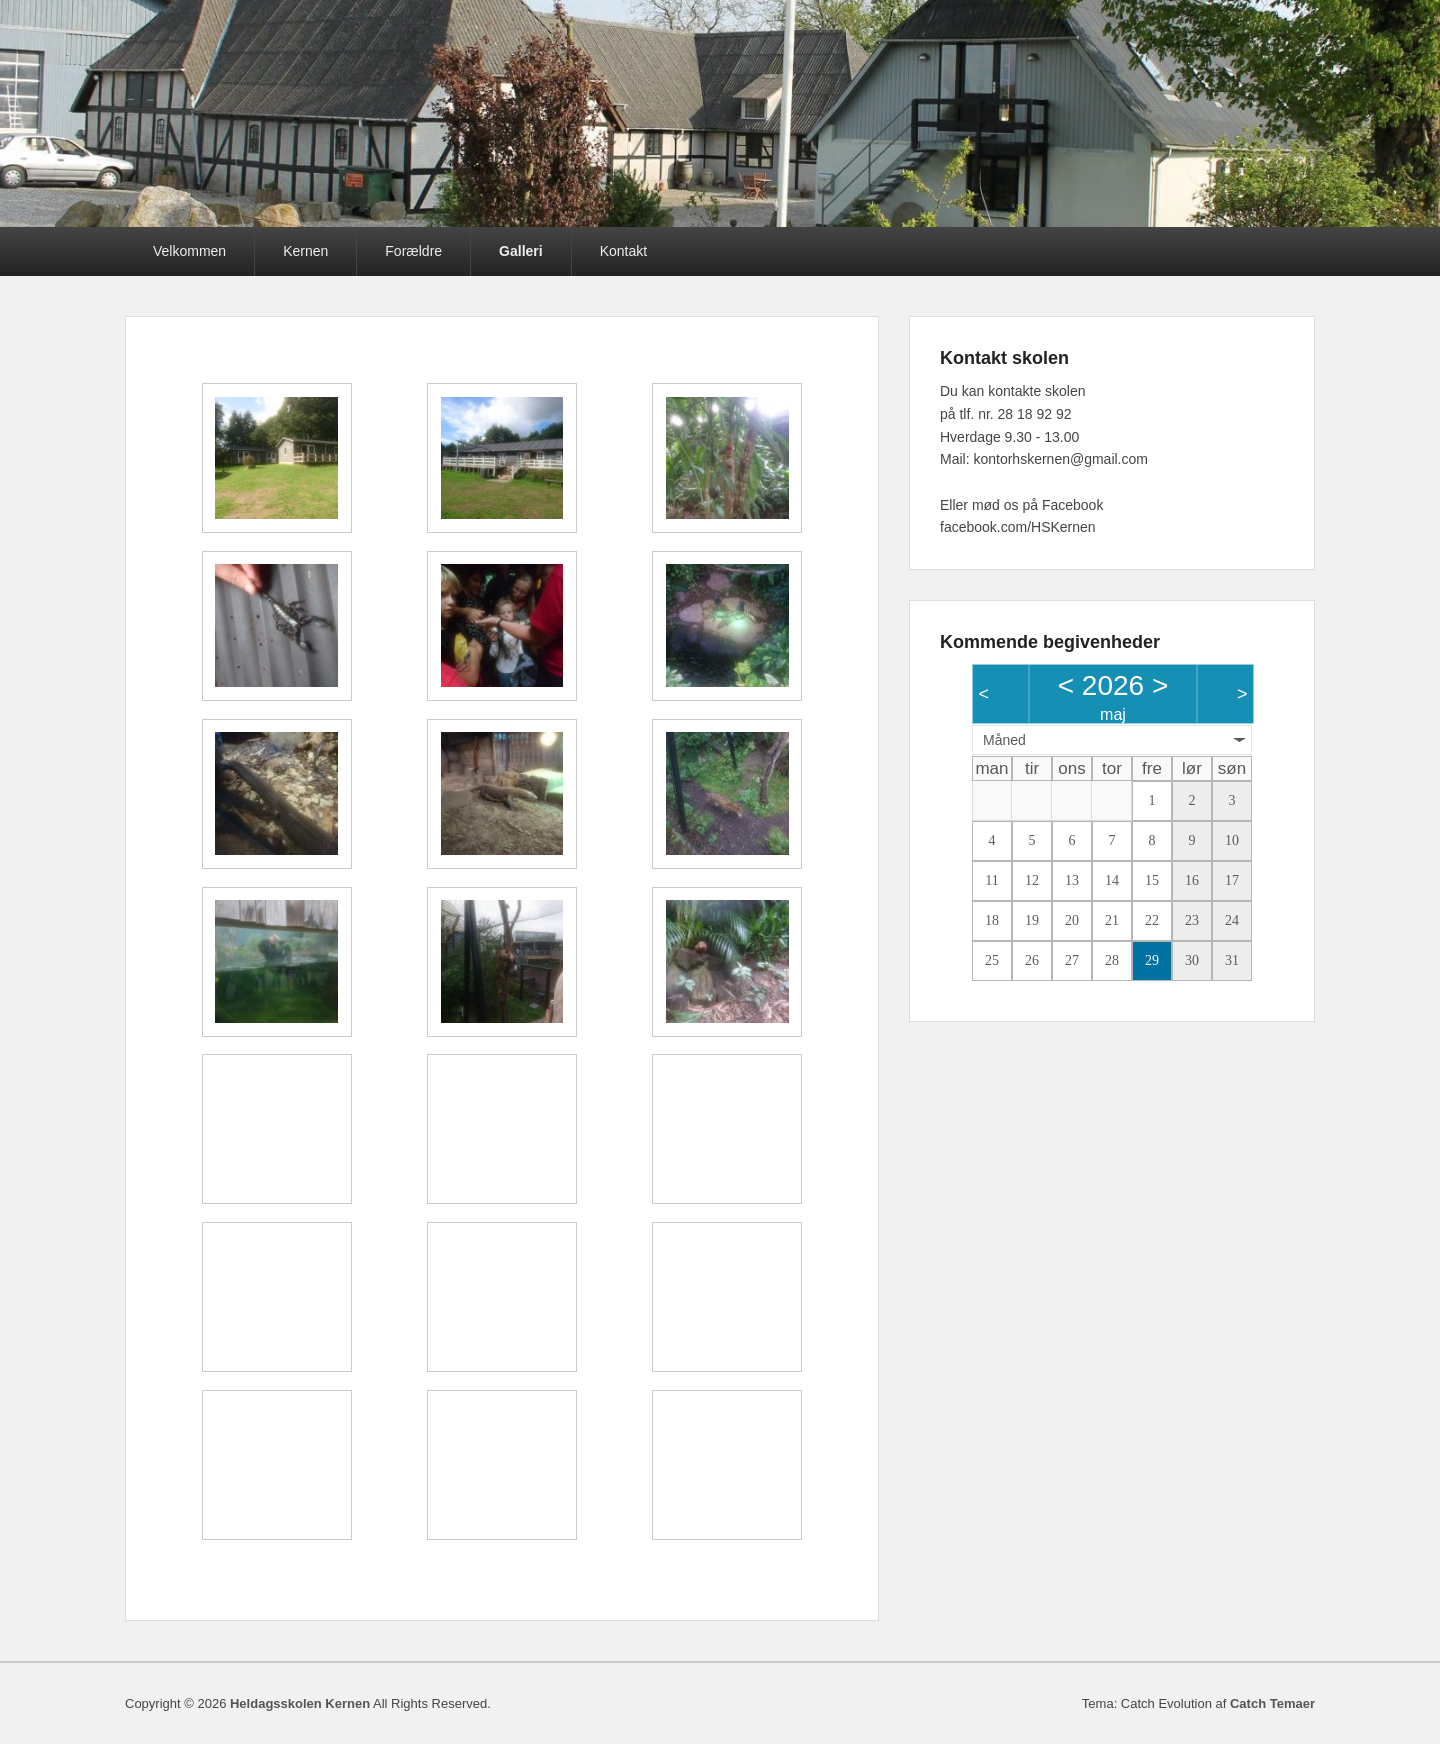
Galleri (521, 251)
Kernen (305, 251)
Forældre (413, 251)
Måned (1004, 740)
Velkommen (189, 251)
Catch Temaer (1272, 1703)
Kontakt (623, 251)
